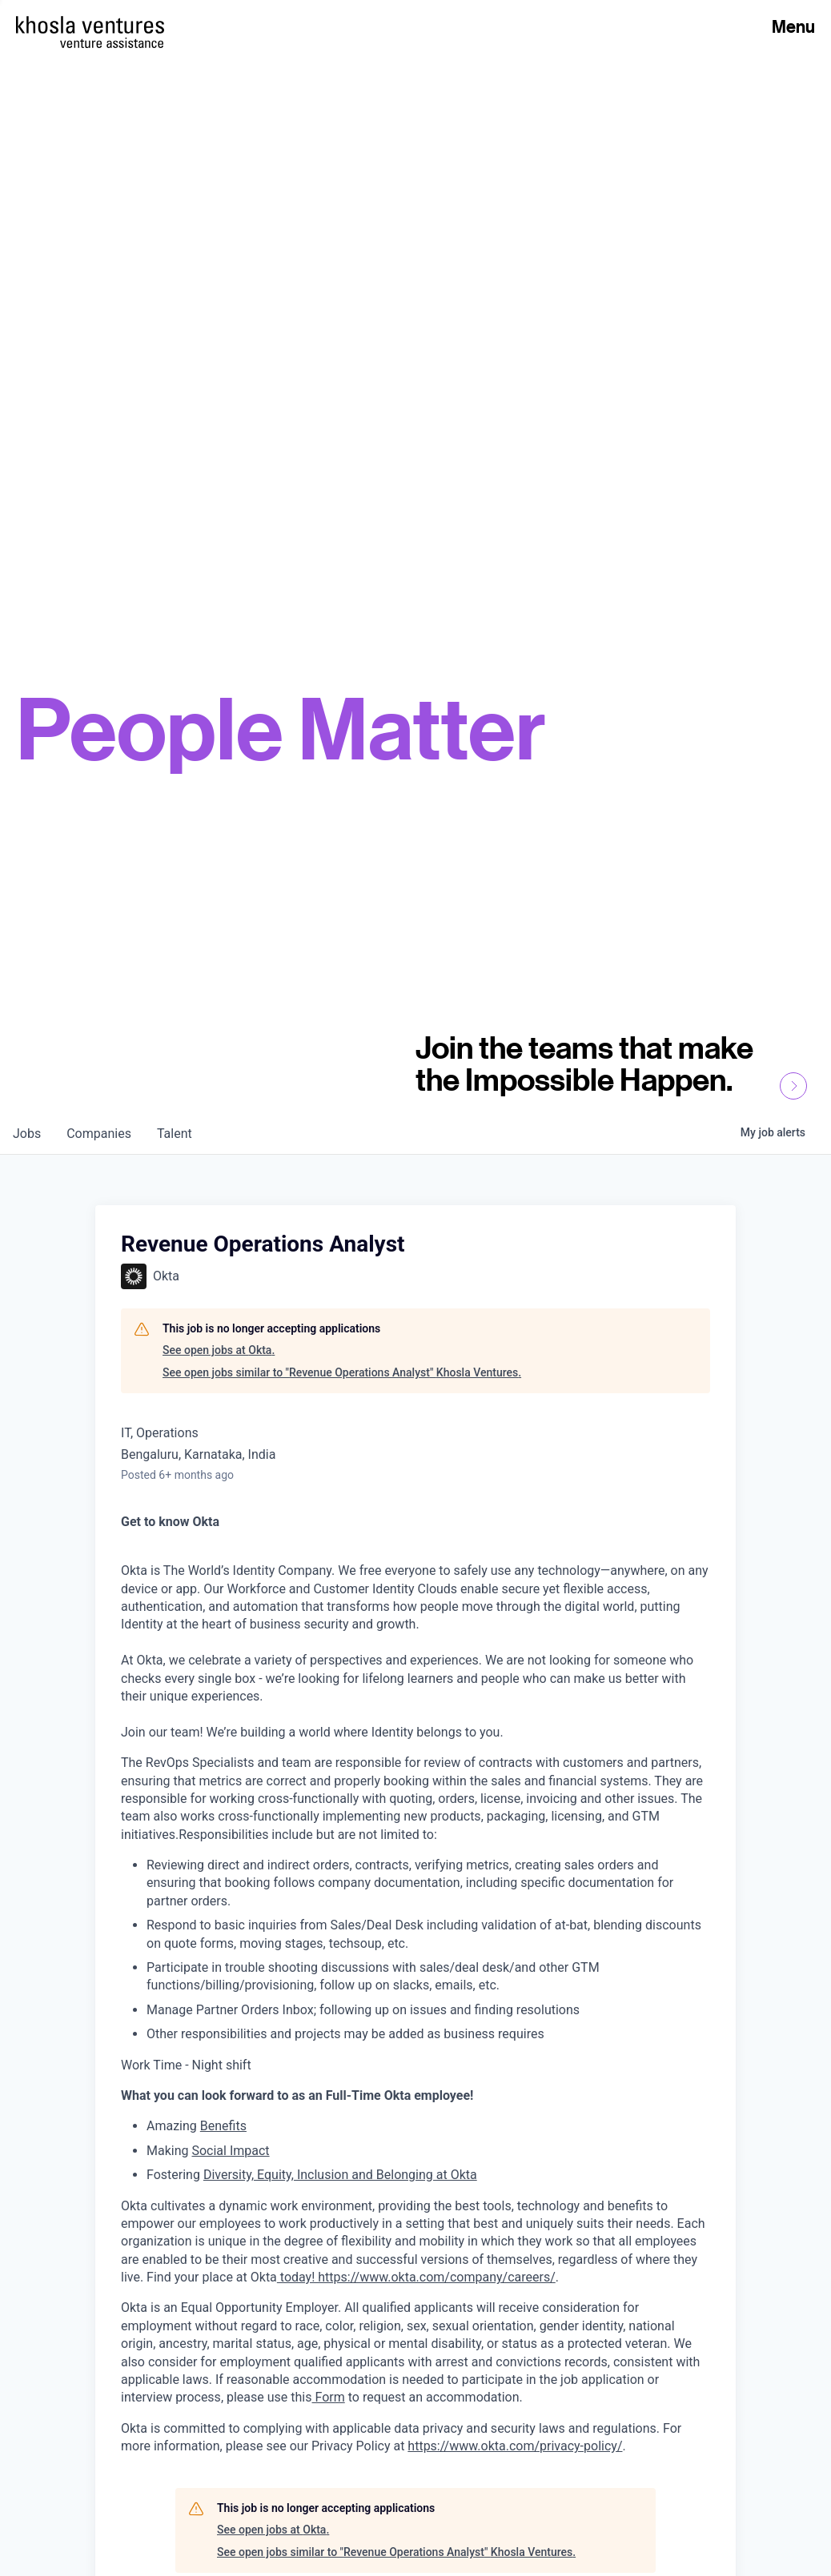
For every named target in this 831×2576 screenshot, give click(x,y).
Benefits (223, 2125)
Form (328, 2397)
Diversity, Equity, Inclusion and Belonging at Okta (340, 2174)
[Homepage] (90, 25)
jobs (27, 1133)
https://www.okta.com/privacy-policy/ (514, 2446)
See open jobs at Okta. (219, 1350)
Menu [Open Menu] (793, 26)
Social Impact (230, 2150)
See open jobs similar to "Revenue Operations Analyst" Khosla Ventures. (342, 1372)
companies (98, 1133)
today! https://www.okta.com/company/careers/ (416, 2277)
